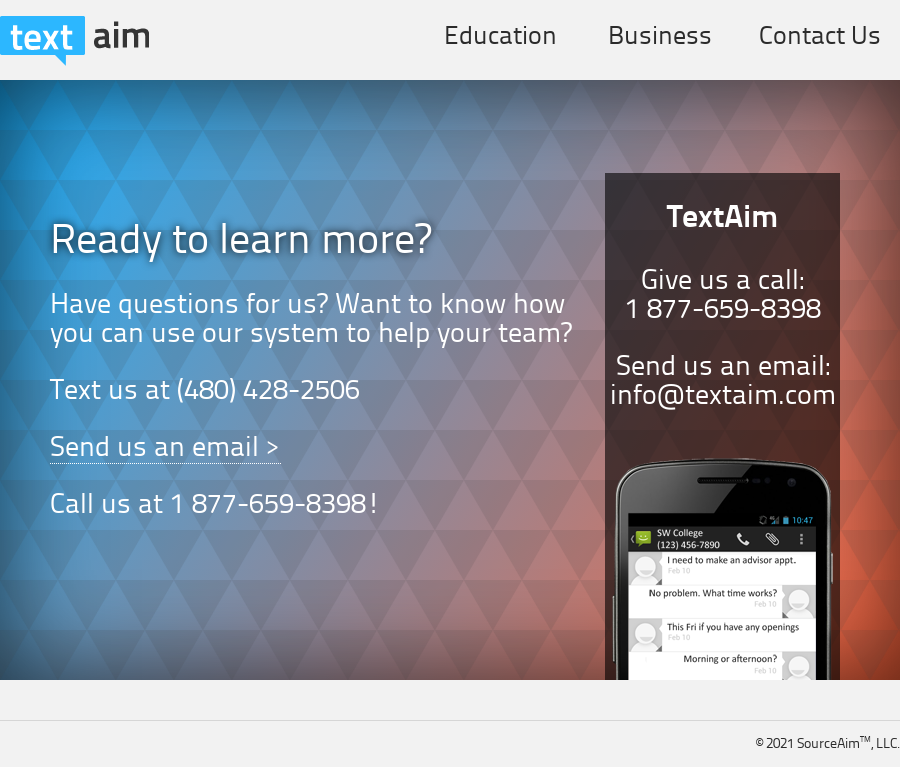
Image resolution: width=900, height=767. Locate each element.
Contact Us (820, 37)
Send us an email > (165, 449)
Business (660, 37)
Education (500, 37)
